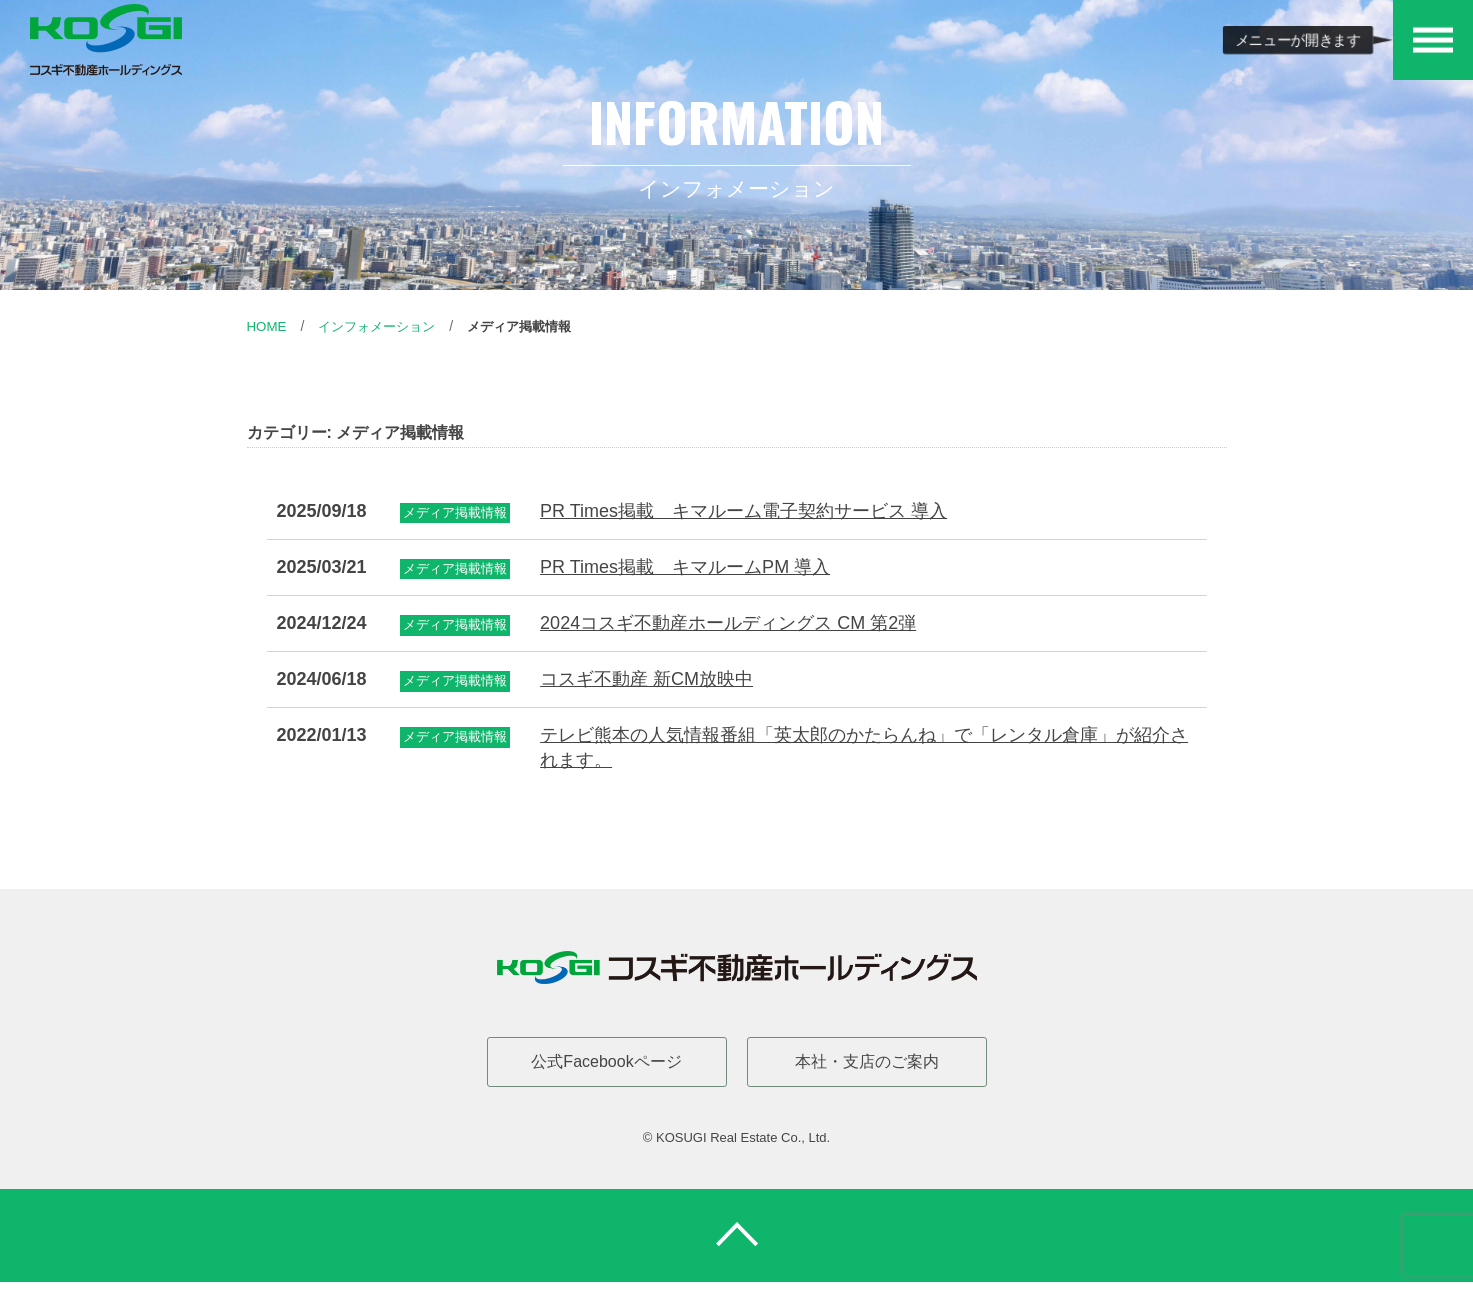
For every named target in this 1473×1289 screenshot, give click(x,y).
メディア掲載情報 (534, 326)
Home (268, 326)
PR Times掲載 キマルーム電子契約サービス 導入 (743, 511)
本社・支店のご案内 (867, 1061)
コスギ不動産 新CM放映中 (646, 679)
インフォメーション (383, 326)
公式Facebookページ (606, 1061)
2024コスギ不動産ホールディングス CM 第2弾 (728, 623)
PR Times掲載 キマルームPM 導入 (685, 567)
